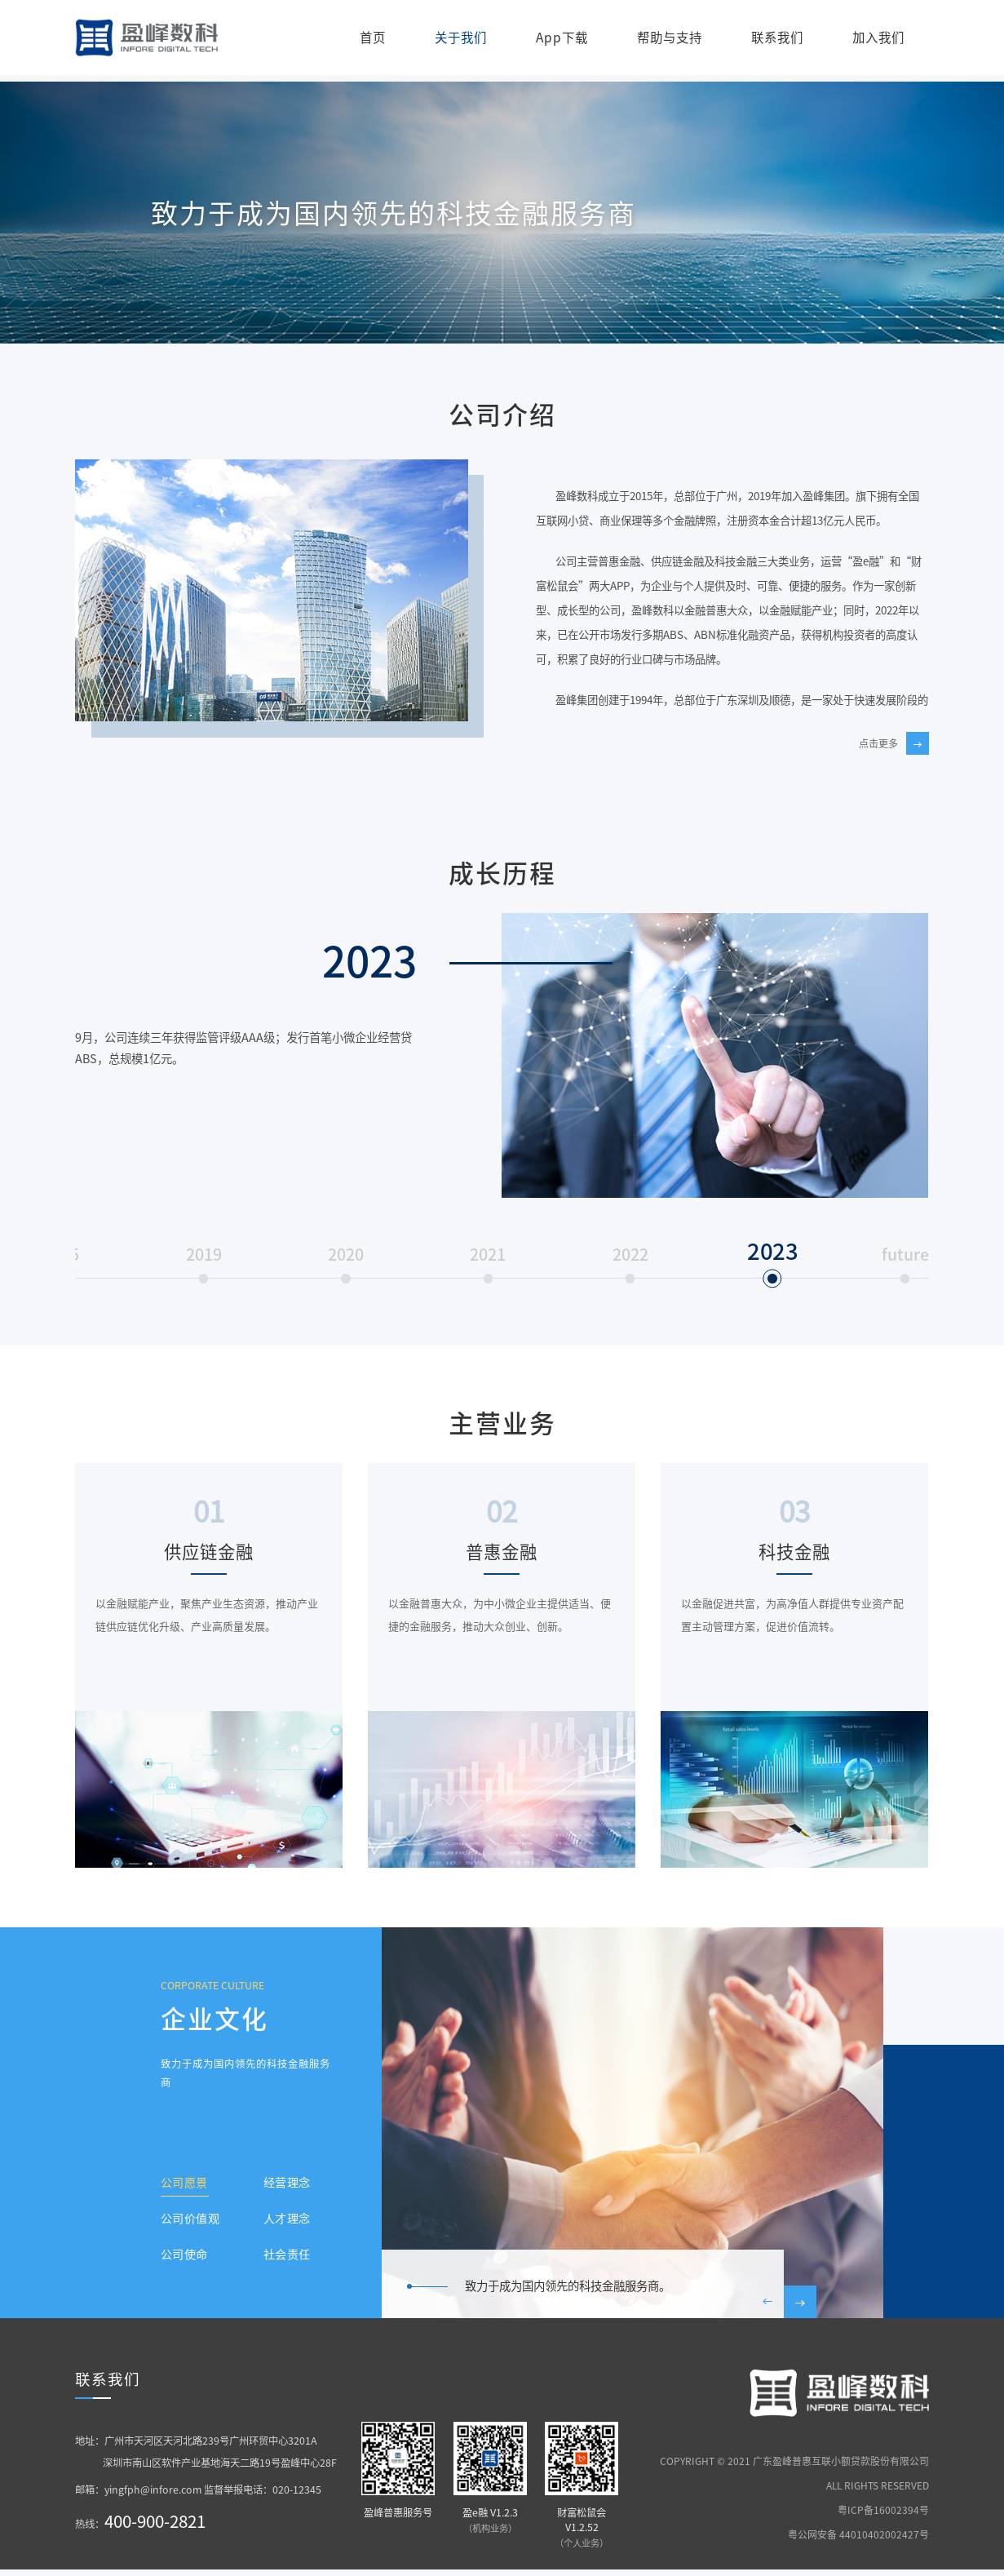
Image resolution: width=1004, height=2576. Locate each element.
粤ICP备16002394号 (883, 2516)
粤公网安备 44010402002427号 (858, 2540)
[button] (767, 2310)
